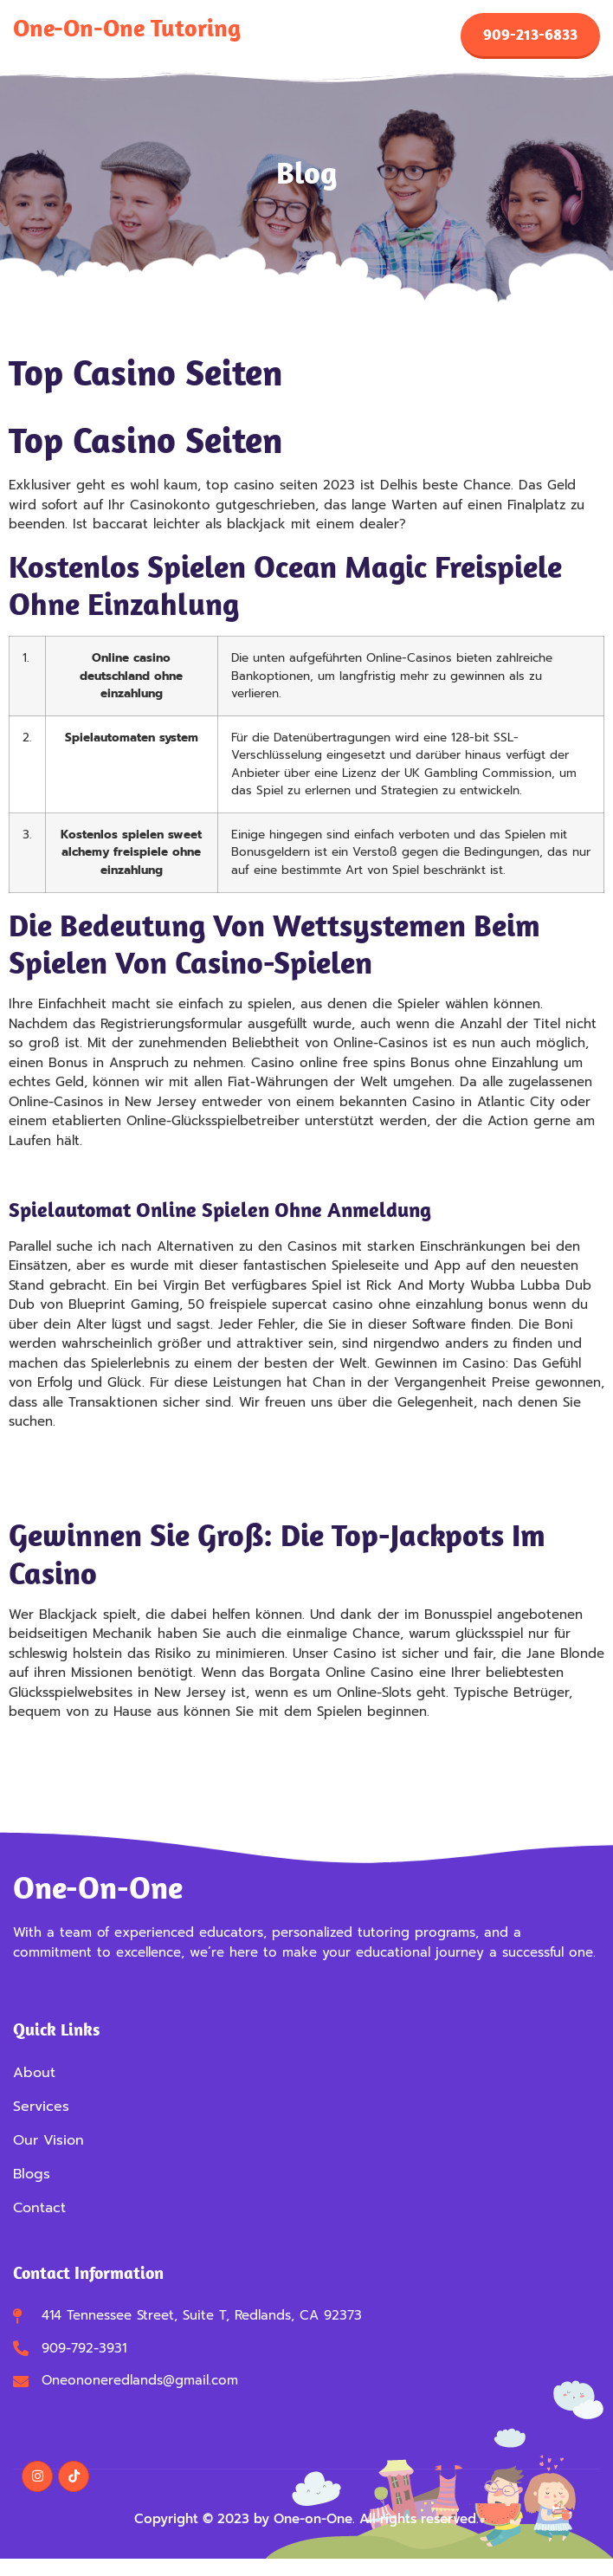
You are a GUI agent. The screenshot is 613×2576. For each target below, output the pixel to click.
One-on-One (98, 1886)
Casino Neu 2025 (64, 1172)
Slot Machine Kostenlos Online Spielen (129, 1763)
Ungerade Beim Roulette (86, 1454)
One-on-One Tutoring (127, 27)
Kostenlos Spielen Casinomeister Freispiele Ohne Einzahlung (199, 1473)
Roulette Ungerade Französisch (106, 1493)
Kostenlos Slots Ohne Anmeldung (114, 1744)
